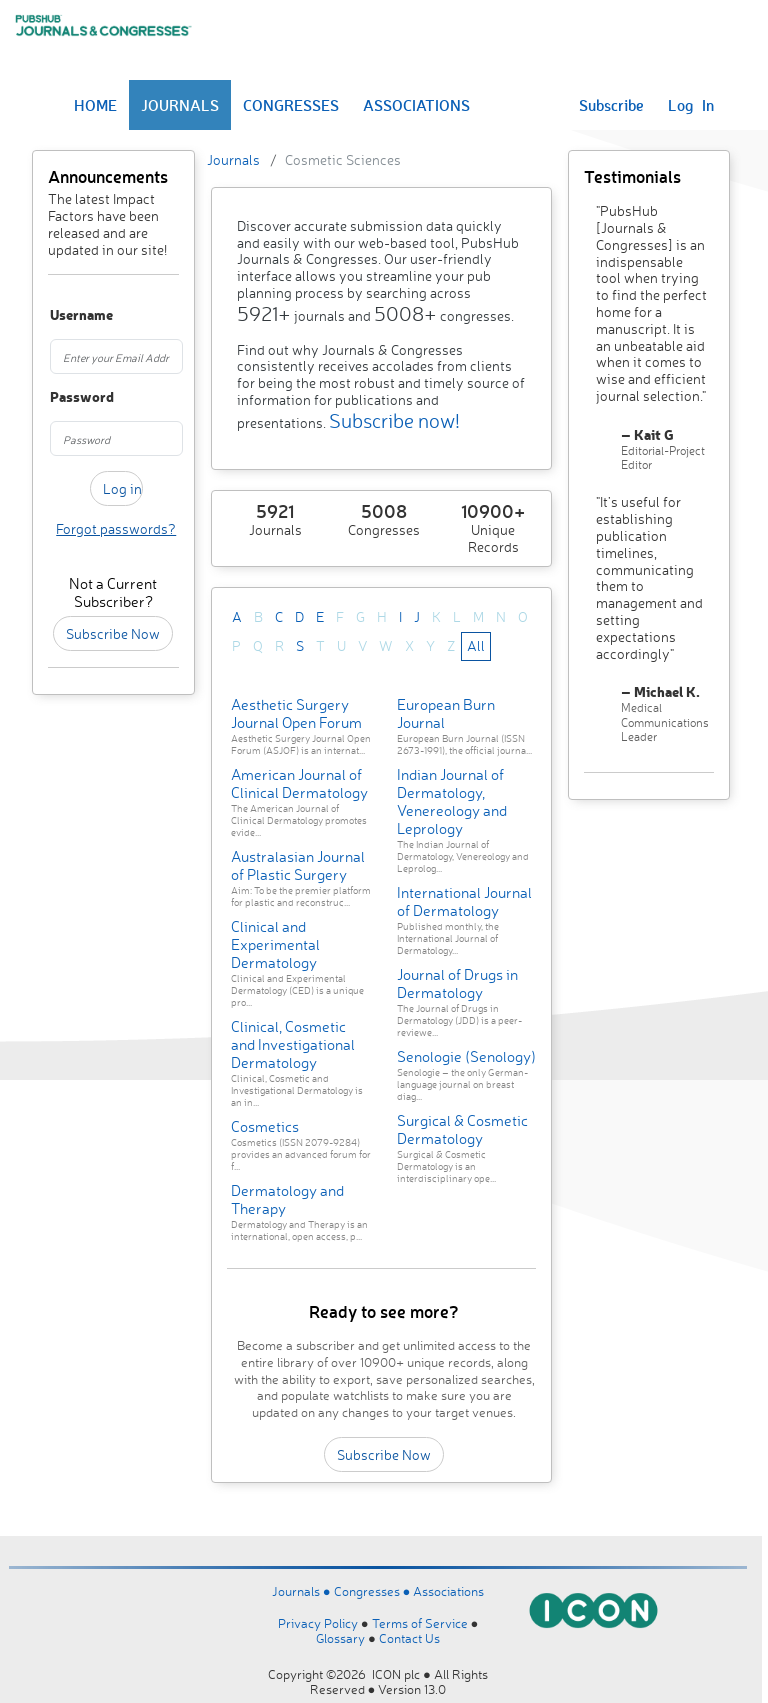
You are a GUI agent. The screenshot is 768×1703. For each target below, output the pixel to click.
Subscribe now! (394, 420)
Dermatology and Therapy (287, 1199)
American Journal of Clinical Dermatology (299, 783)
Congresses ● (374, 1591)
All (476, 645)
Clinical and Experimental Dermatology (275, 944)
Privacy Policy (318, 1623)
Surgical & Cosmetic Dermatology (462, 1129)
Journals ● (303, 1591)
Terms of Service (420, 1623)
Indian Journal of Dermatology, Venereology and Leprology (452, 801)
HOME (95, 105)
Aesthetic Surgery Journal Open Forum (296, 713)
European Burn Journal (446, 713)
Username (58, 315)
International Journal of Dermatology (464, 901)
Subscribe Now (113, 633)
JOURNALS (180, 105)
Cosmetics (265, 1126)
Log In (691, 105)
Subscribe (611, 105)
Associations (448, 1591)
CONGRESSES (291, 105)
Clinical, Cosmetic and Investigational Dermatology (293, 1044)
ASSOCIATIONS (416, 105)
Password (58, 397)
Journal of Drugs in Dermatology (457, 983)
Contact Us (409, 1638)
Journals (233, 159)
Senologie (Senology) (466, 1056)
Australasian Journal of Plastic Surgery (298, 865)
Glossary (340, 1638)
